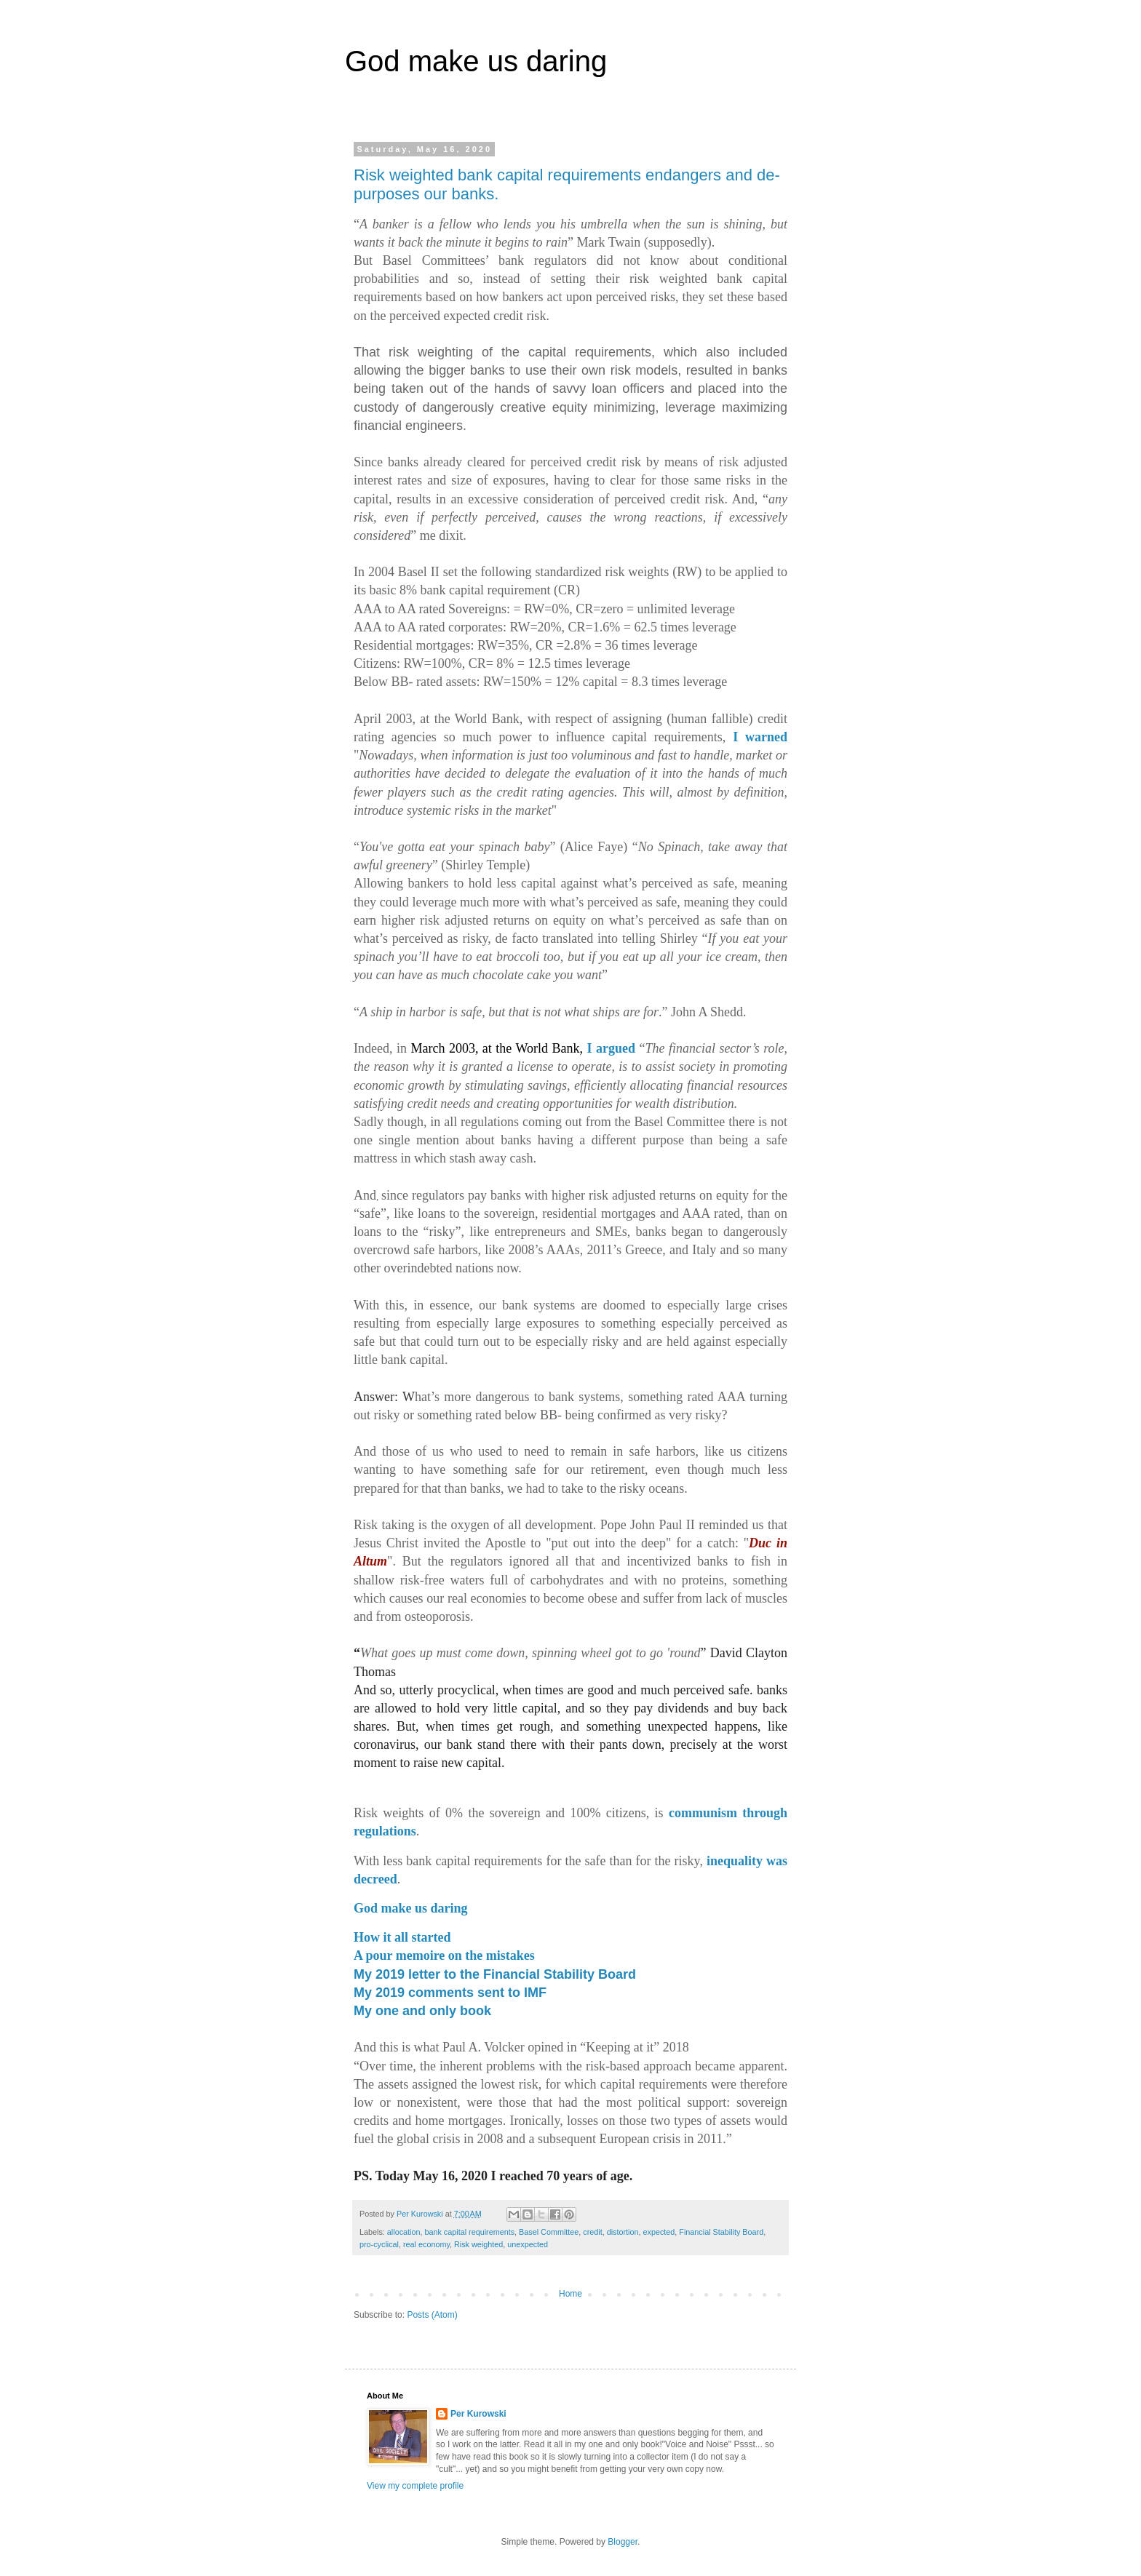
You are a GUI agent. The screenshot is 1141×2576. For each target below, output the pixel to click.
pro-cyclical (379, 2244)
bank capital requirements (469, 2232)
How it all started (402, 1937)
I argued (611, 1048)
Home (570, 2294)
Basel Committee (549, 2232)
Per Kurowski (478, 2414)
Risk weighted (478, 2244)
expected (659, 2232)
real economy (426, 2244)
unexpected (527, 2244)
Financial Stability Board (721, 2232)
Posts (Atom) (432, 2315)
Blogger (622, 2542)
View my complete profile (415, 2486)
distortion (623, 2232)
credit (592, 2232)
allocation (404, 2232)
